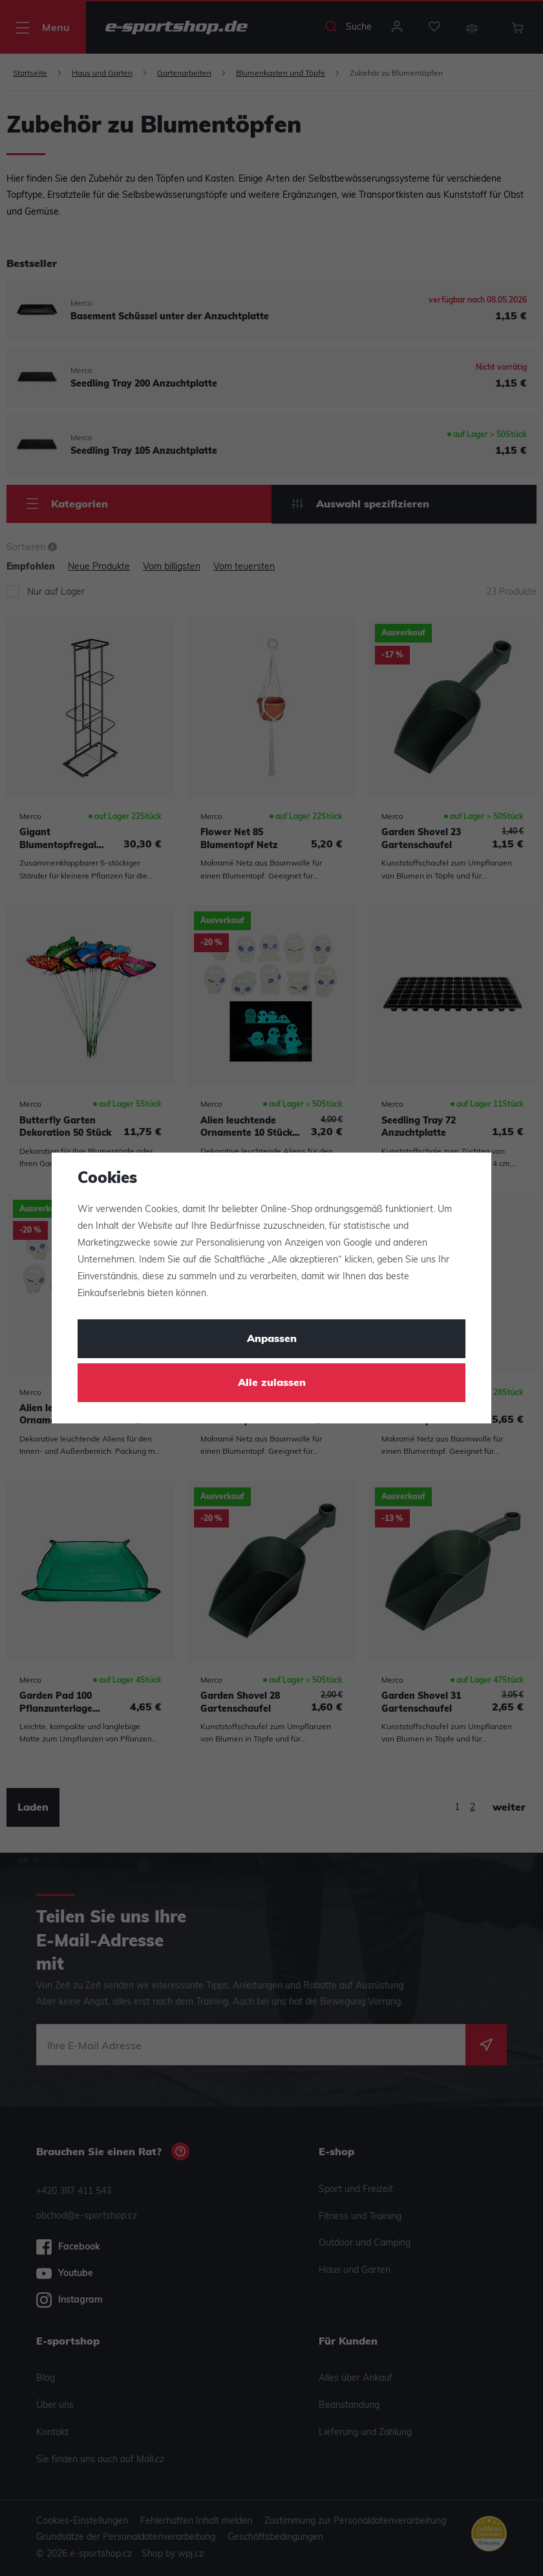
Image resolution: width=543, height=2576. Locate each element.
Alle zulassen (272, 1383)
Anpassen (272, 1339)
